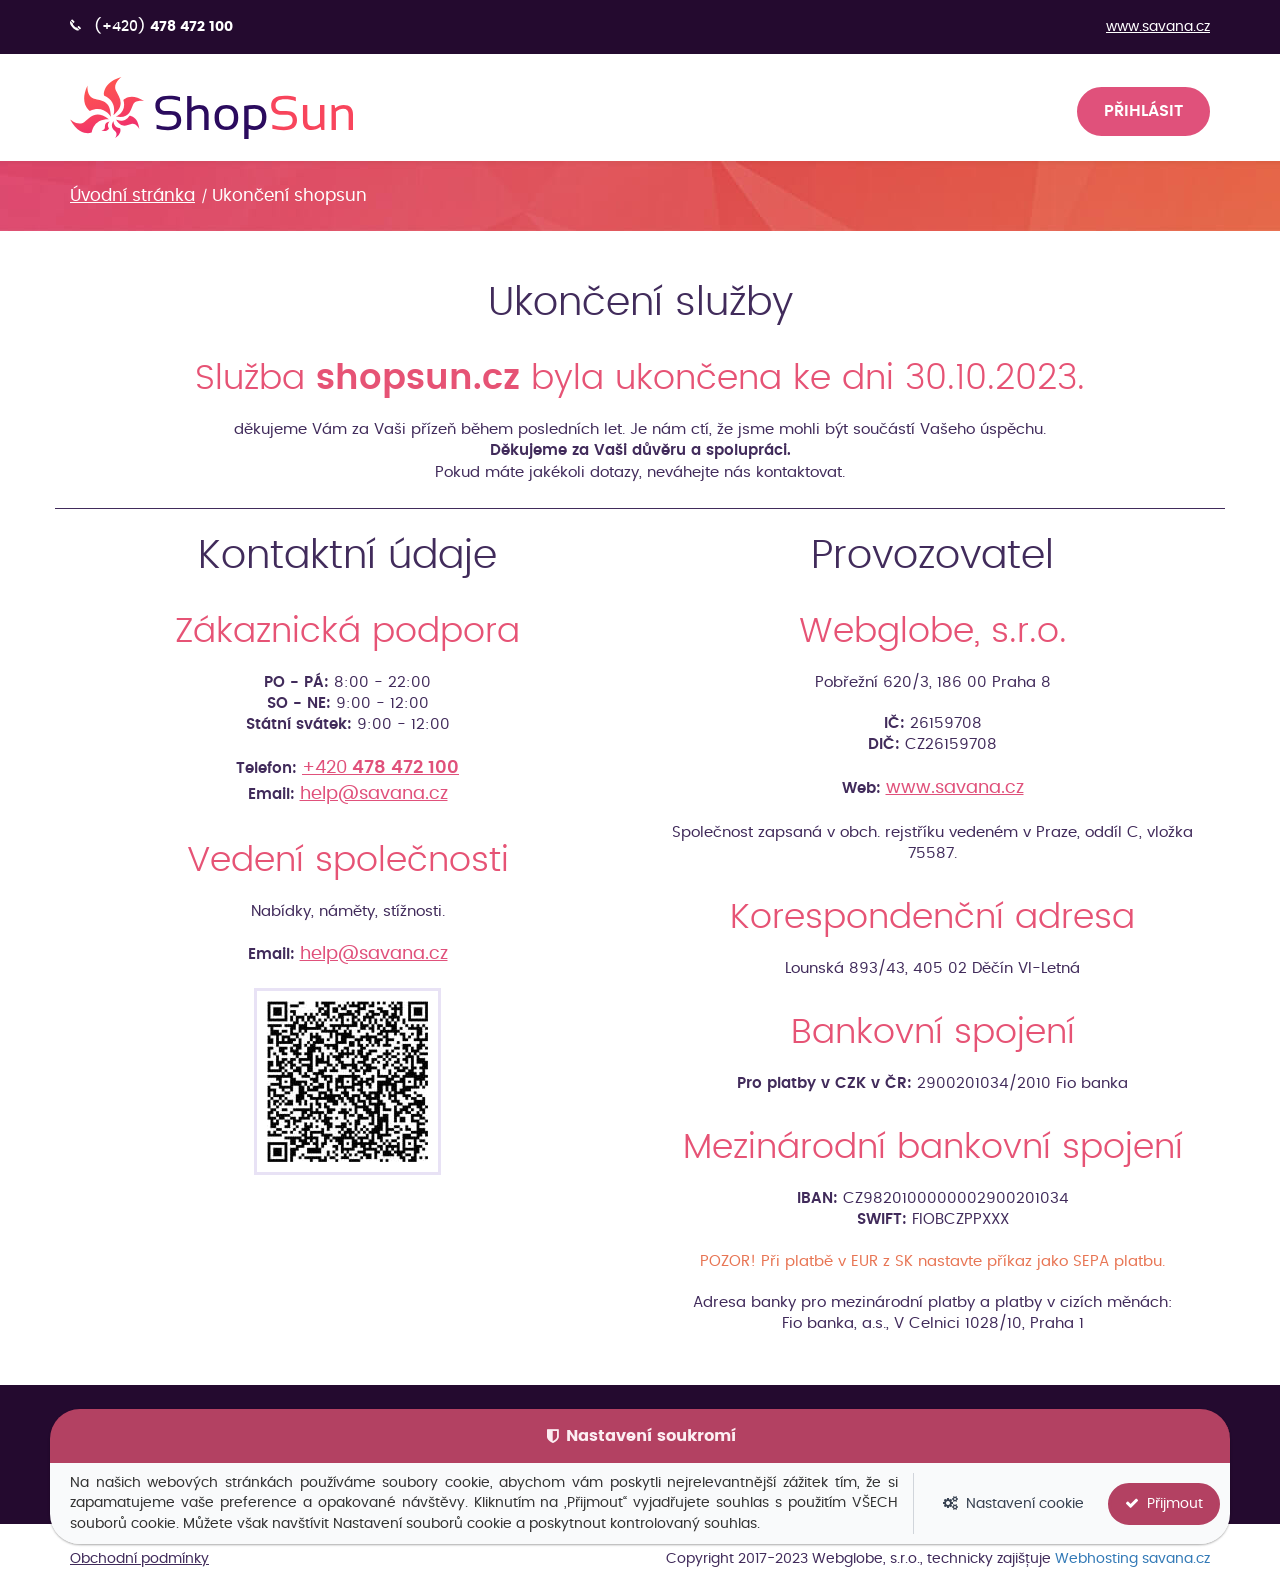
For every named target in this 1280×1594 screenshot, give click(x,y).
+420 (380, 768)
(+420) (163, 27)
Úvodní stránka (132, 195)
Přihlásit (1143, 111)
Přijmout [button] (1164, 1503)
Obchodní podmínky (139, 1559)
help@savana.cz (374, 794)
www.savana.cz (1158, 27)
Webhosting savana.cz (1132, 1559)
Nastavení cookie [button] (1013, 1503)
